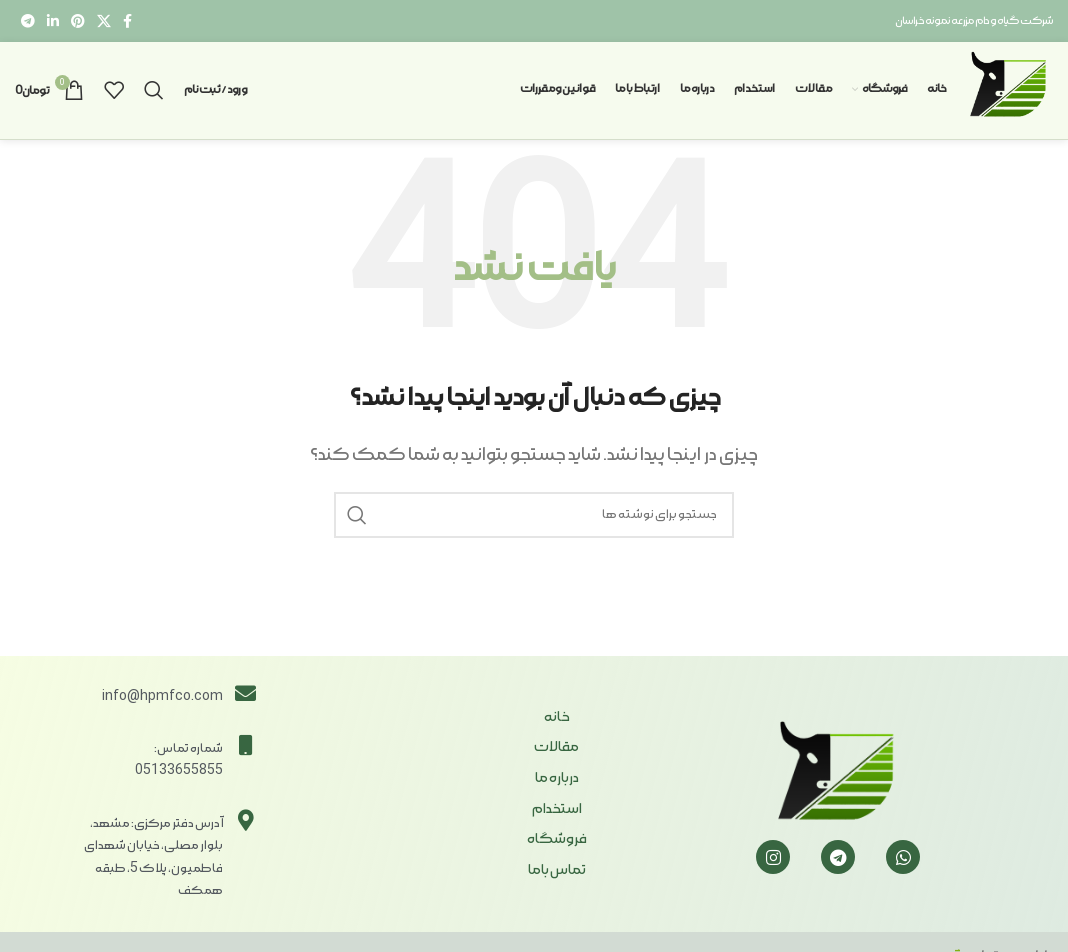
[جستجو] (154, 94)
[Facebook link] (127, 21)
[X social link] (104, 21)
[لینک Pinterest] (78, 21)
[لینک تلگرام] (28, 21)
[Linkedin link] (53, 21)
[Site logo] (1006, 91)
